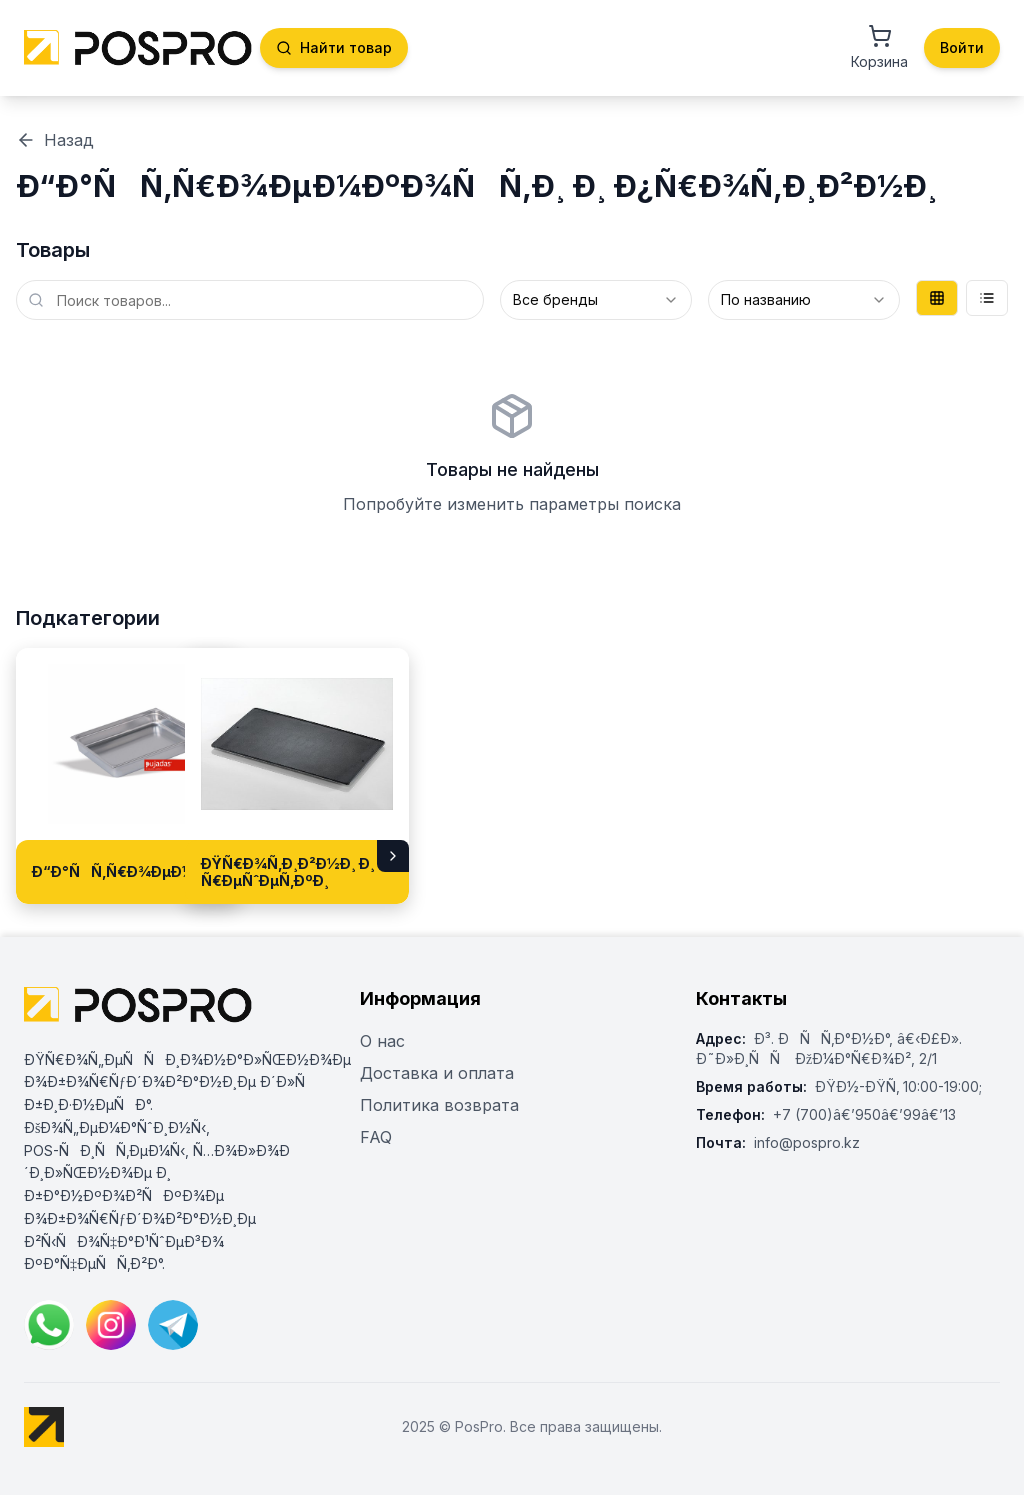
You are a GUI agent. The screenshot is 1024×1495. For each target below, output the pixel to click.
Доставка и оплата (437, 1073)
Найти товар (334, 47)
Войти (962, 47)
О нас (382, 1041)
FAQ (376, 1137)
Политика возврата (439, 1105)
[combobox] (596, 300)
